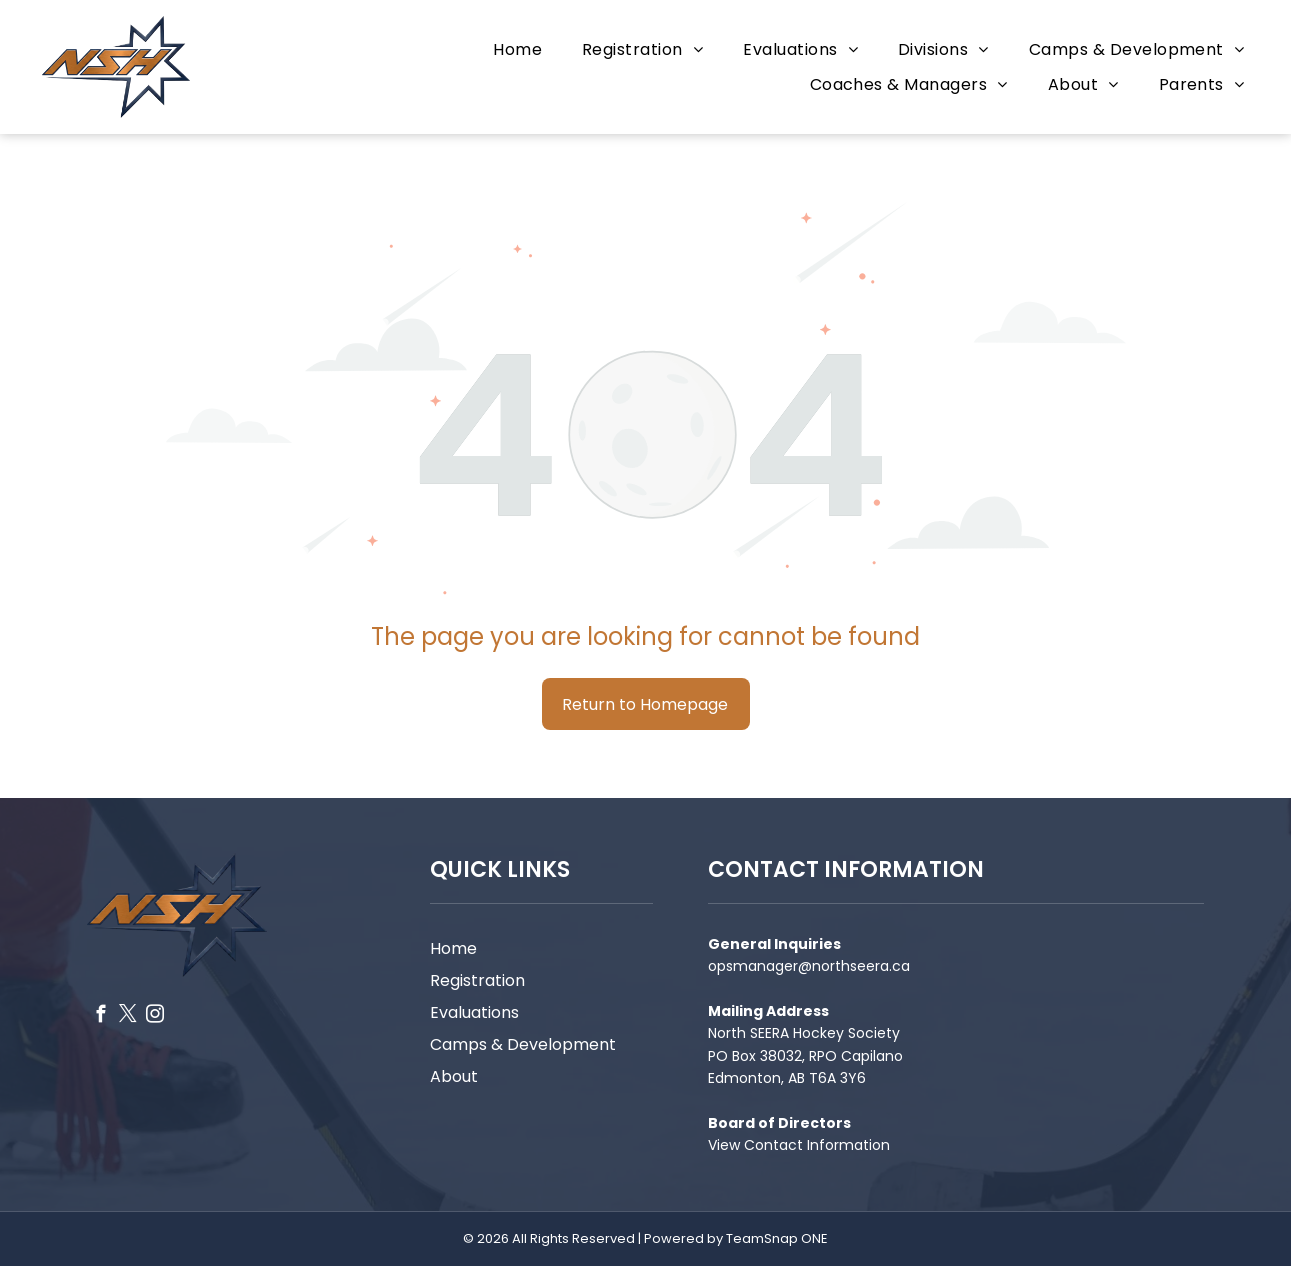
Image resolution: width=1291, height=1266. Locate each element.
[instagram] (154, 1017)
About (454, 1076)
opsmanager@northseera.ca (809, 966)
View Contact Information (799, 1145)
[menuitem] (517, 49)
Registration (477, 980)
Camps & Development (523, 1044)
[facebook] (100, 1017)
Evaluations (474, 1012)
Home (453, 948)
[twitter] (127, 1017)
